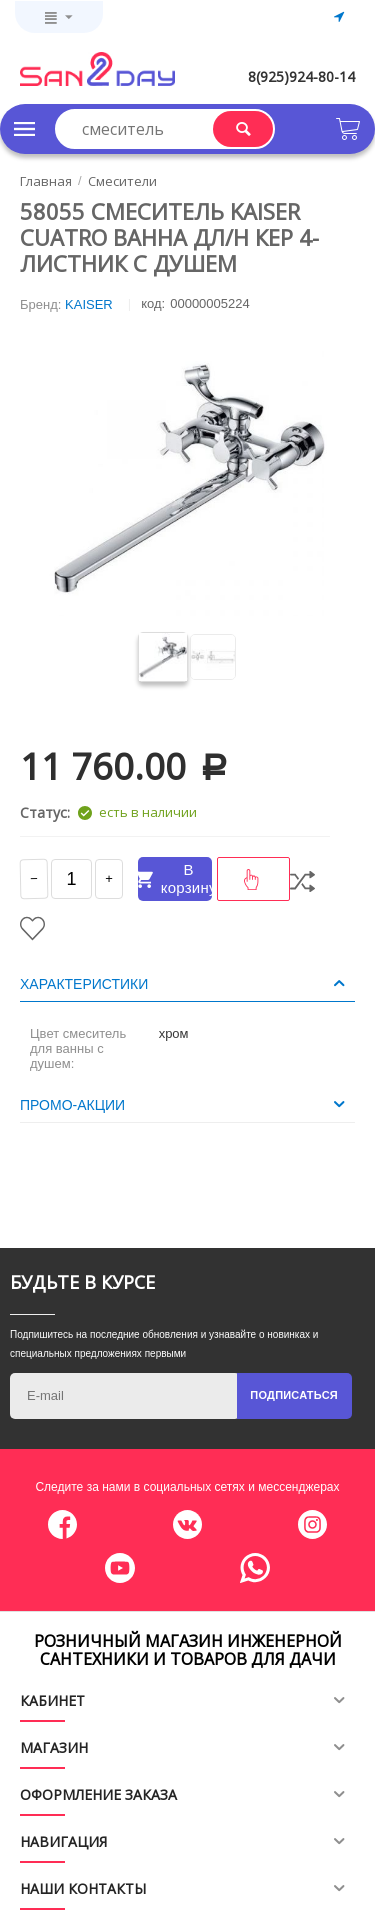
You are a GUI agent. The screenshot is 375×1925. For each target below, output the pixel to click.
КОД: (153, 303)
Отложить (32, 928)
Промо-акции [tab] (185, 1104)
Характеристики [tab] (185, 983)
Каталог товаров (25, 129)
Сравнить (302, 881)
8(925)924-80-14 (301, 76)
